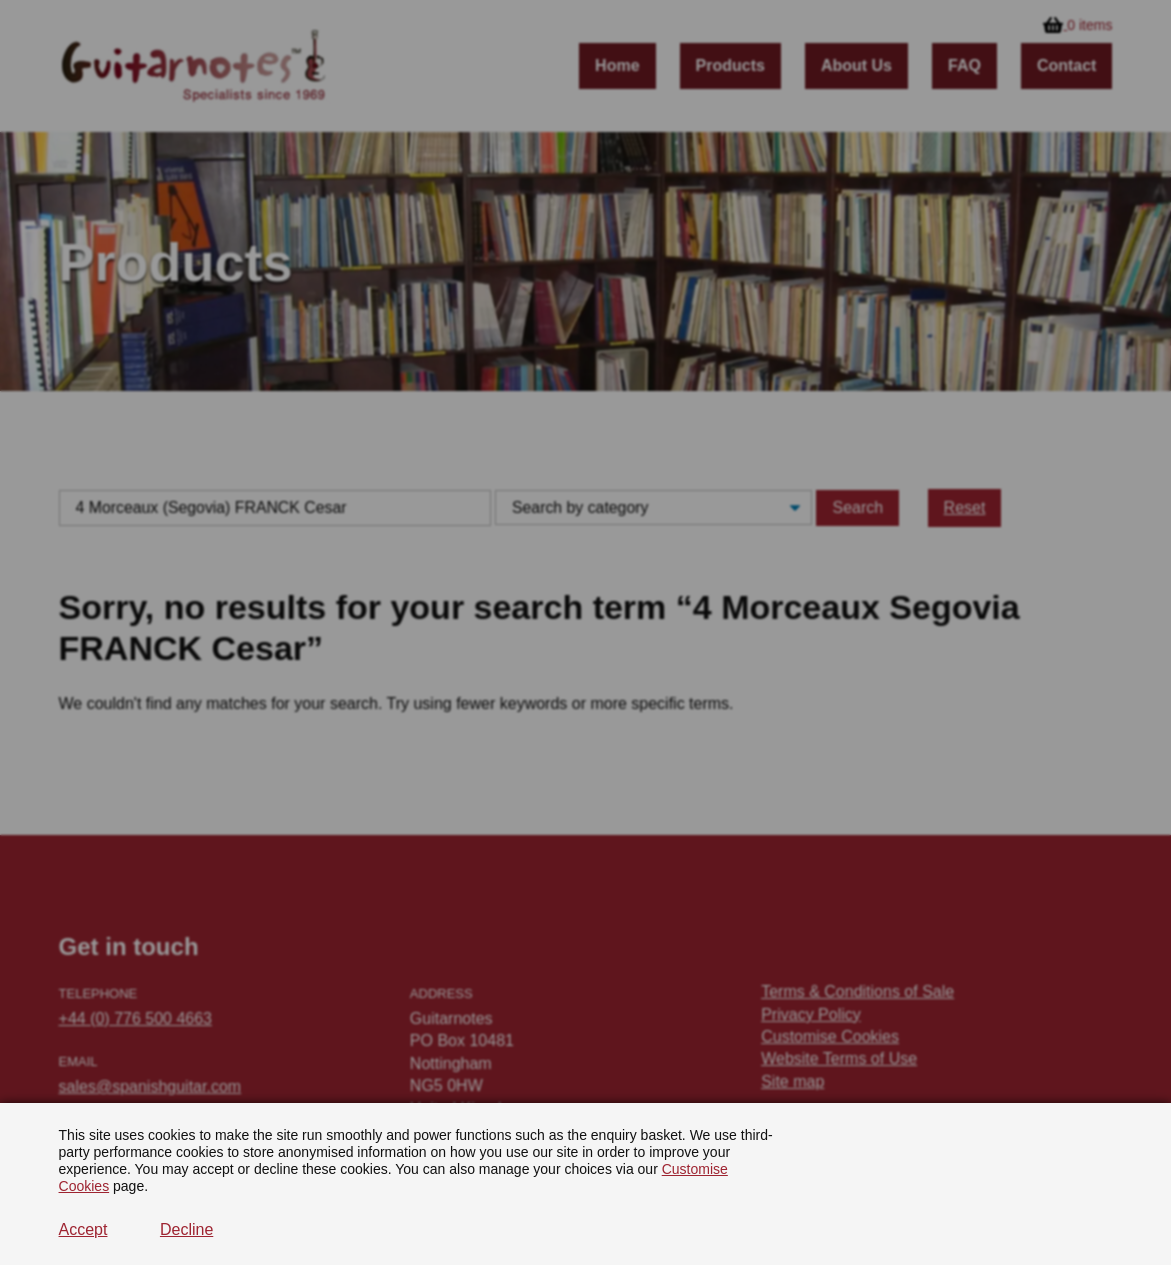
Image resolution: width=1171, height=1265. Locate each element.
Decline (186, 1229)
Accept (83, 1229)
